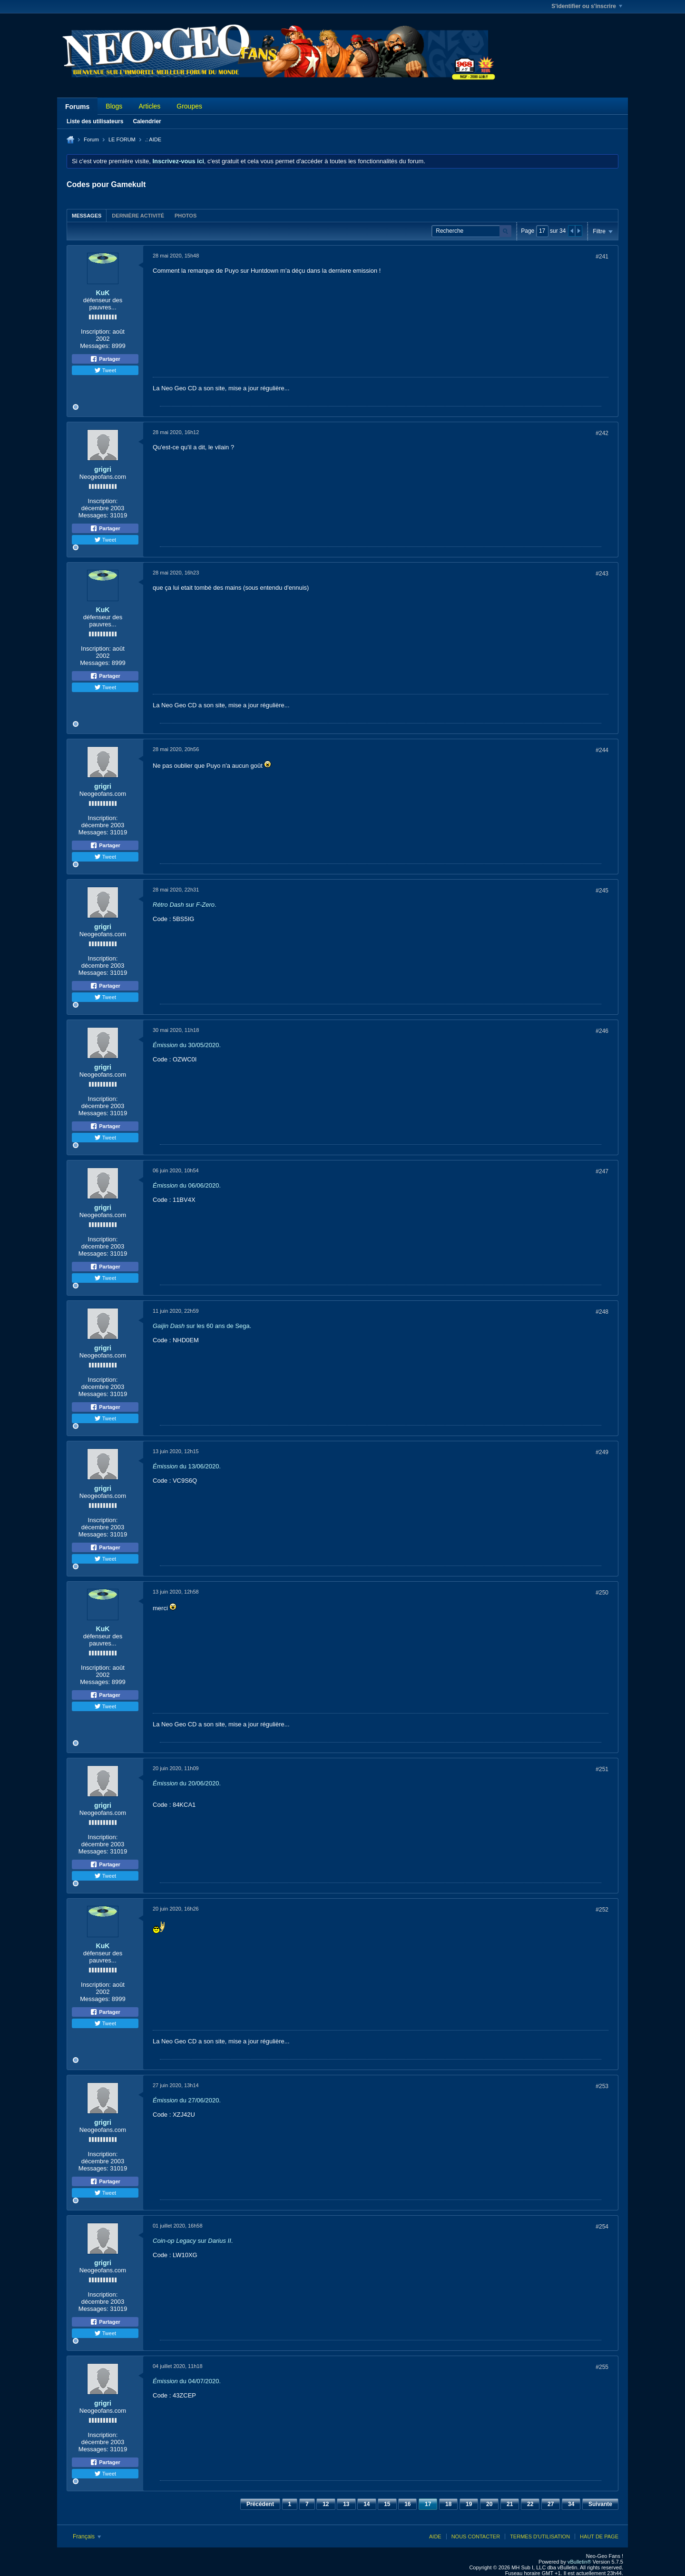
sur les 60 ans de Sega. (202, 1325)
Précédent (260, 2504)
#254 (602, 2226)
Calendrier (147, 121)
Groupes (189, 106)
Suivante (600, 2504)
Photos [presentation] (185, 215)
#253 (602, 2086)
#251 (602, 1769)
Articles (149, 106)
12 (326, 2504)
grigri (102, 469)
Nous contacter (475, 2536)
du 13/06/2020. (187, 1466)
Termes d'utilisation (540, 2536)
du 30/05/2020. (187, 1045)
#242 (602, 433)
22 (530, 2504)
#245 (602, 890)
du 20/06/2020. (187, 1783)
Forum (91, 139)
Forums (77, 106)
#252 (602, 1909)
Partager (105, 359)
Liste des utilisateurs (95, 121)
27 (551, 2504)
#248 (602, 1311)
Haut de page (599, 2536)
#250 (602, 1592)
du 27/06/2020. (187, 2100)
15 (387, 2504)
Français (87, 2536)
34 (571, 2504)
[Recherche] (471, 231)
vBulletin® (579, 2562)
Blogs (114, 106)
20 (489, 2504)
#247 (602, 1171)
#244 (602, 750)
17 (428, 2504)
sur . (184, 904)
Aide (435, 2536)
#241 (602, 256)
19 (469, 2504)
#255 (602, 2367)
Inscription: (96, 331)
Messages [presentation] (86, 215)
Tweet (105, 370)
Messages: (95, 345)
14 (366, 2504)
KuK (103, 293)
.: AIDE (153, 139)
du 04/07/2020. (187, 2381)
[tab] (87, 215)
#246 (602, 1031)
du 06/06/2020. (187, 1185)
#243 (602, 573)
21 (510, 2504)
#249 (602, 1452)
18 (448, 2504)
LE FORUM (122, 139)
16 (407, 2504)
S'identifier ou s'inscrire (586, 6)
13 (346, 2504)
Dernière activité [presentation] (138, 215)
